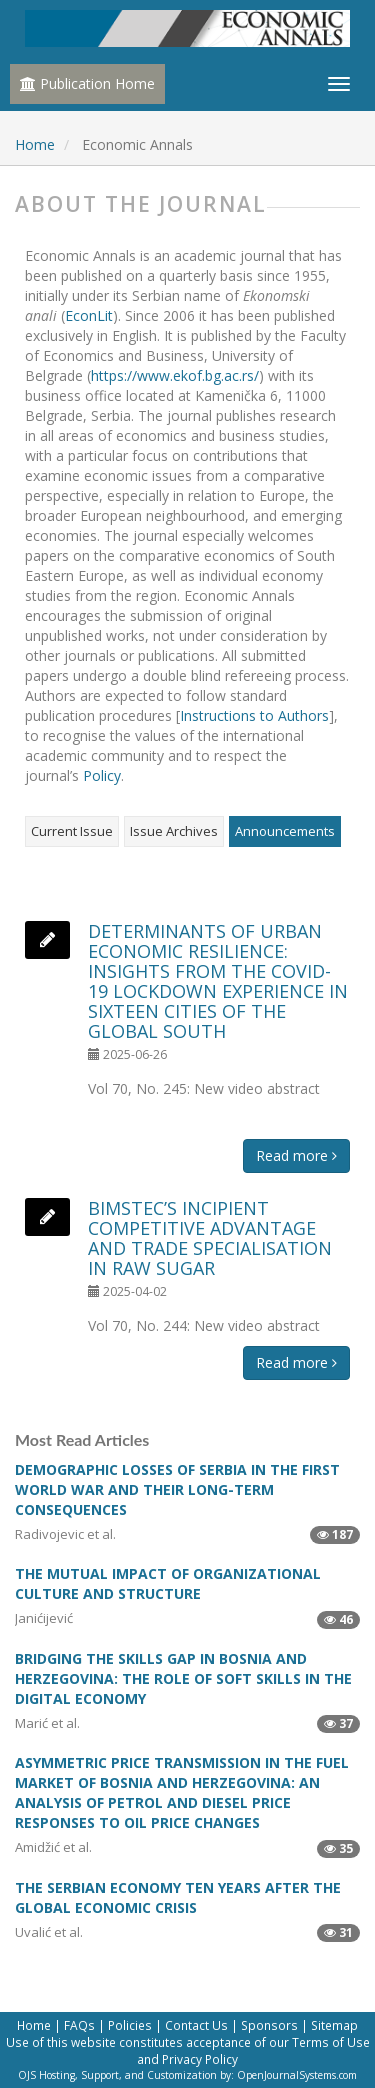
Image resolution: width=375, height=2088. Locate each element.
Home (35, 144)
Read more (296, 1155)
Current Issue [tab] (72, 831)
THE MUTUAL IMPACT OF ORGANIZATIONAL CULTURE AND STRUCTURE (168, 1583)
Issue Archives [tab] (174, 831)
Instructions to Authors (254, 715)
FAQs (79, 2025)
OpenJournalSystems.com (297, 2075)
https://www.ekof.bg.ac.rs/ (175, 375)
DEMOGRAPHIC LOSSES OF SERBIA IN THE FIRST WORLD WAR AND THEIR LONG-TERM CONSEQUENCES (177, 1489)
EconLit (89, 315)
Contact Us (196, 2025)
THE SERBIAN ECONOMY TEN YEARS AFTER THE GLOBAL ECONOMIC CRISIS (178, 1897)
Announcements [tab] (285, 831)
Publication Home (87, 83)
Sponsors (269, 2025)
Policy (102, 775)
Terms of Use (331, 2042)
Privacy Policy (200, 2059)
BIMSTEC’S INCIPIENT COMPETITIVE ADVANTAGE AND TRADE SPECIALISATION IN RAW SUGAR (210, 1238)
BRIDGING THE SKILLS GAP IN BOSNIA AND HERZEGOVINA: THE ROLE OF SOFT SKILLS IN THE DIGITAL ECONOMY (183, 1678)
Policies (130, 2025)
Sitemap (334, 2025)
